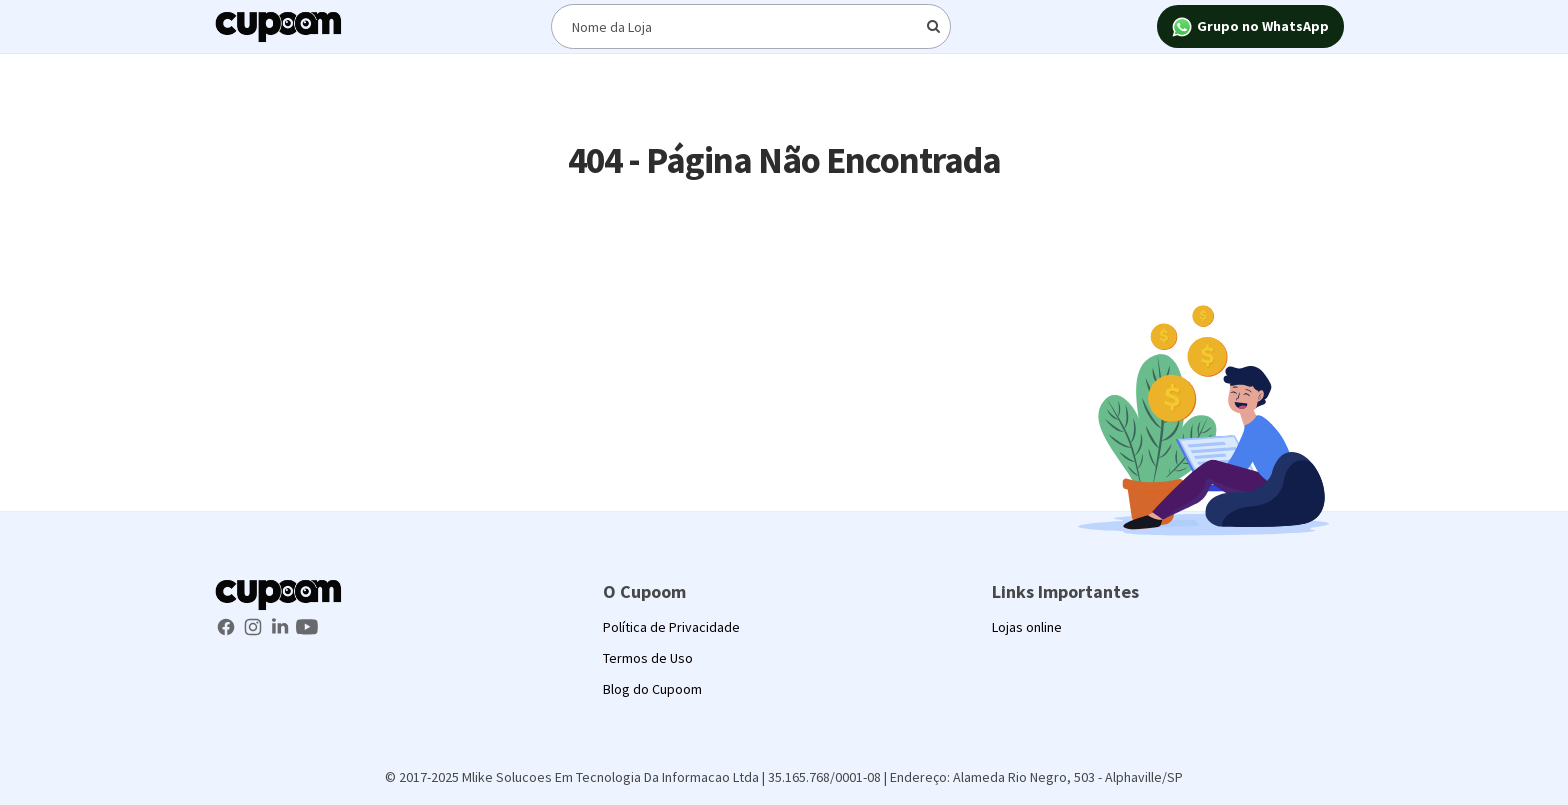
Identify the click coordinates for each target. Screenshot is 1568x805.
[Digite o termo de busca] (751, 26)
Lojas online (1027, 627)
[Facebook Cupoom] (227, 625)
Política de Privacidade (671, 627)
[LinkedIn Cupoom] (281, 625)
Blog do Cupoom (652, 689)
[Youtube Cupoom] (307, 625)
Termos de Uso (648, 658)
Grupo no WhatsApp (1250, 27)
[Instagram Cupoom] (254, 625)
